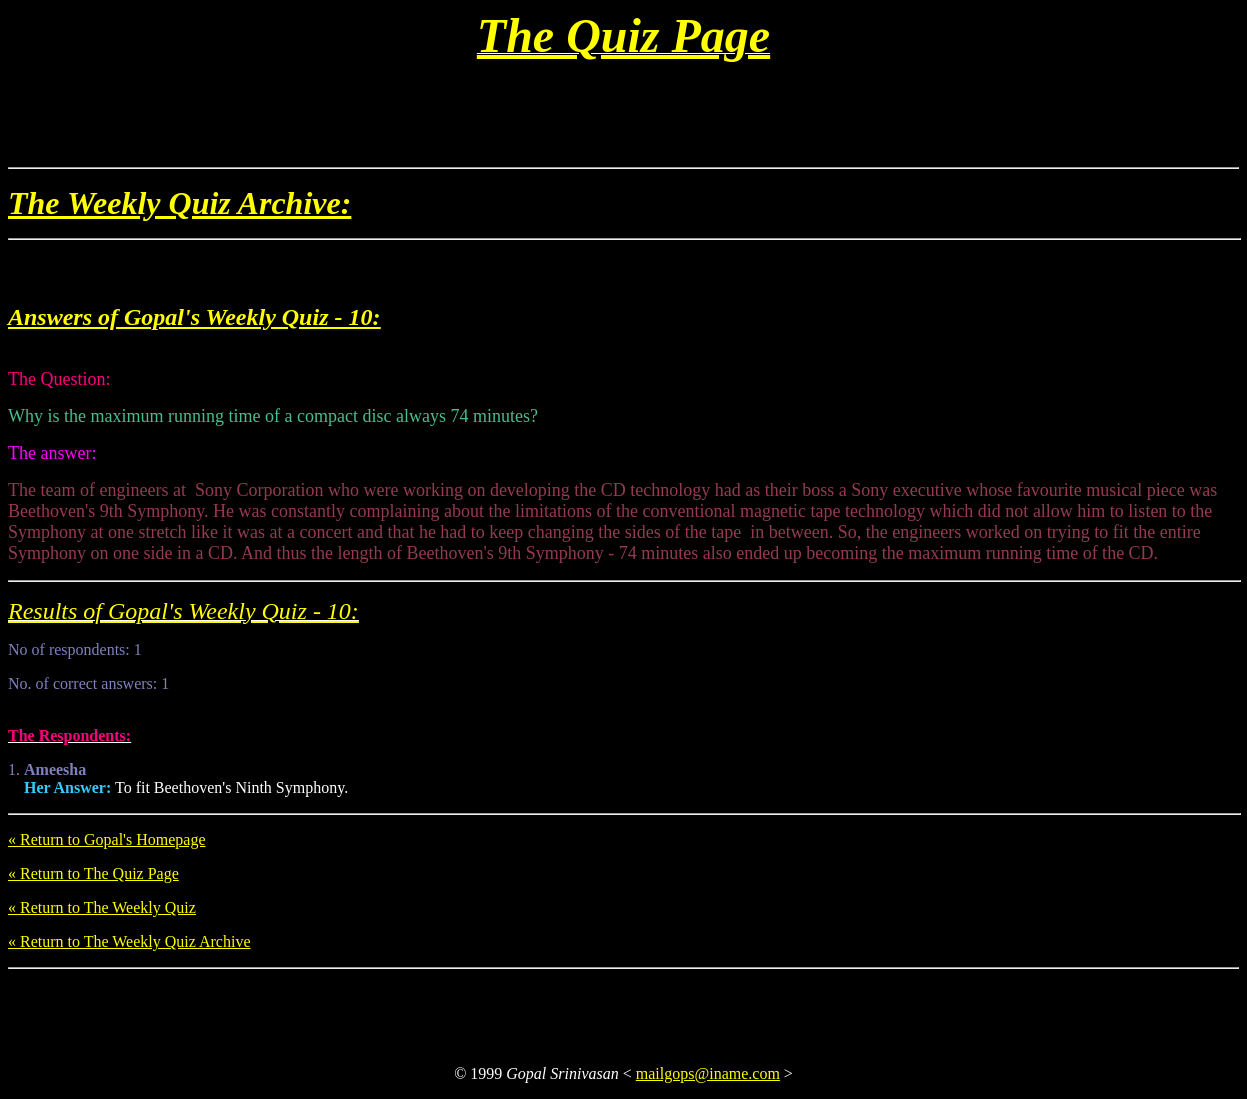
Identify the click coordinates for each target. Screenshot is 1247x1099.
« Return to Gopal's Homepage (107, 839)
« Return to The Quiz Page (93, 873)
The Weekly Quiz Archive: (179, 203)
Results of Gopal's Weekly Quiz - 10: (183, 611)
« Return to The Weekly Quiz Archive (129, 941)
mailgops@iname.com (708, 1073)
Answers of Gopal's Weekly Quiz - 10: (194, 317)
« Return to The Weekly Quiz (102, 907)
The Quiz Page (623, 35)
